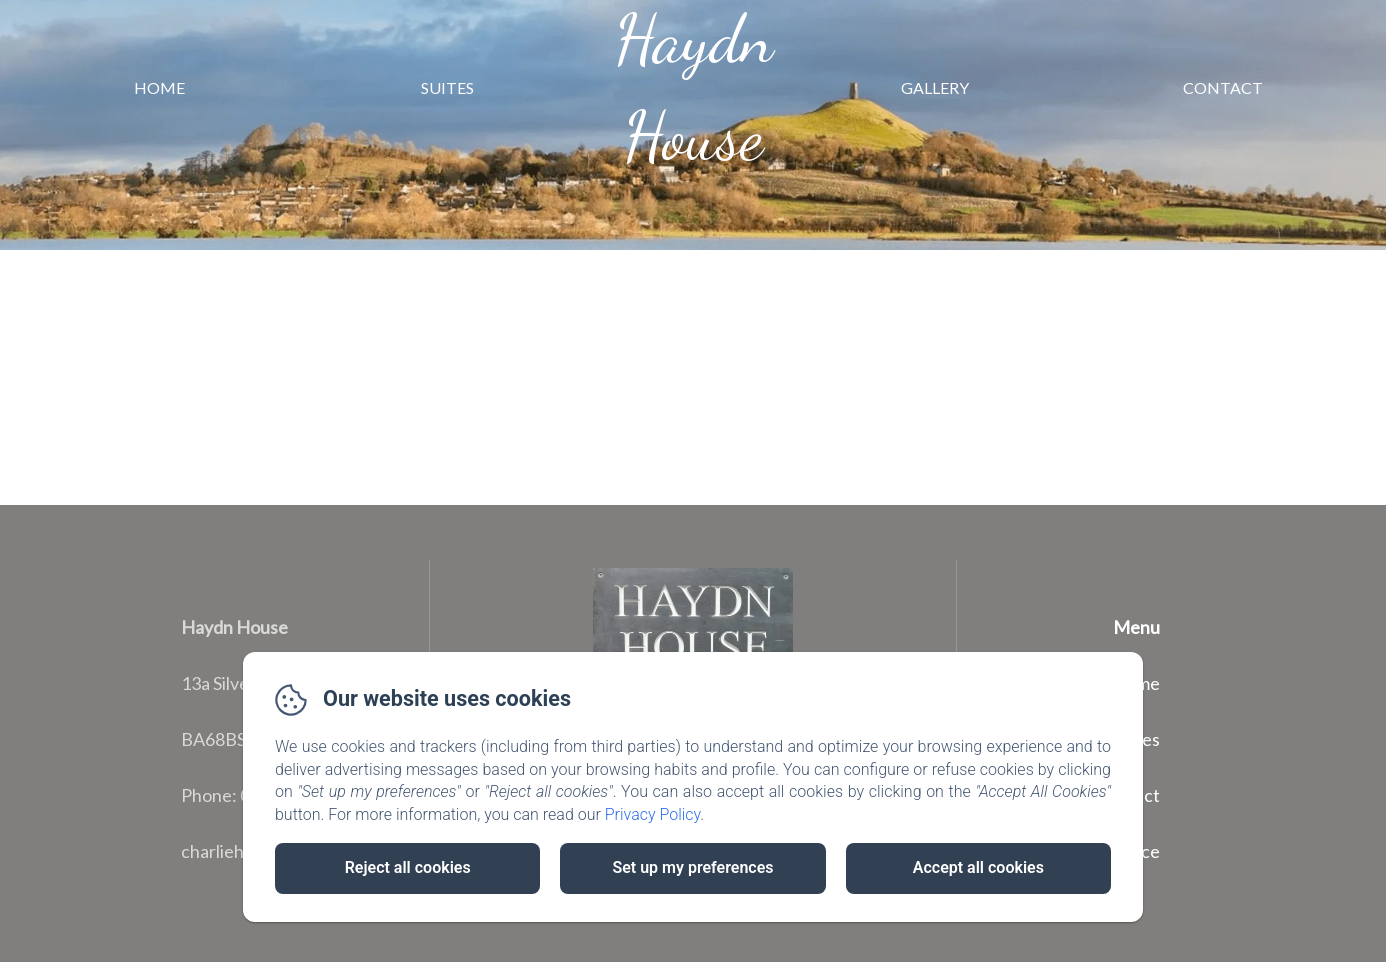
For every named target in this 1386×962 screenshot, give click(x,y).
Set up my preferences (692, 867)
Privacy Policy (653, 814)
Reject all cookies (408, 867)
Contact (1223, 87)
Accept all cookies (978, 867)
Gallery (935, 87)
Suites (447, 87)
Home (159, 87)
